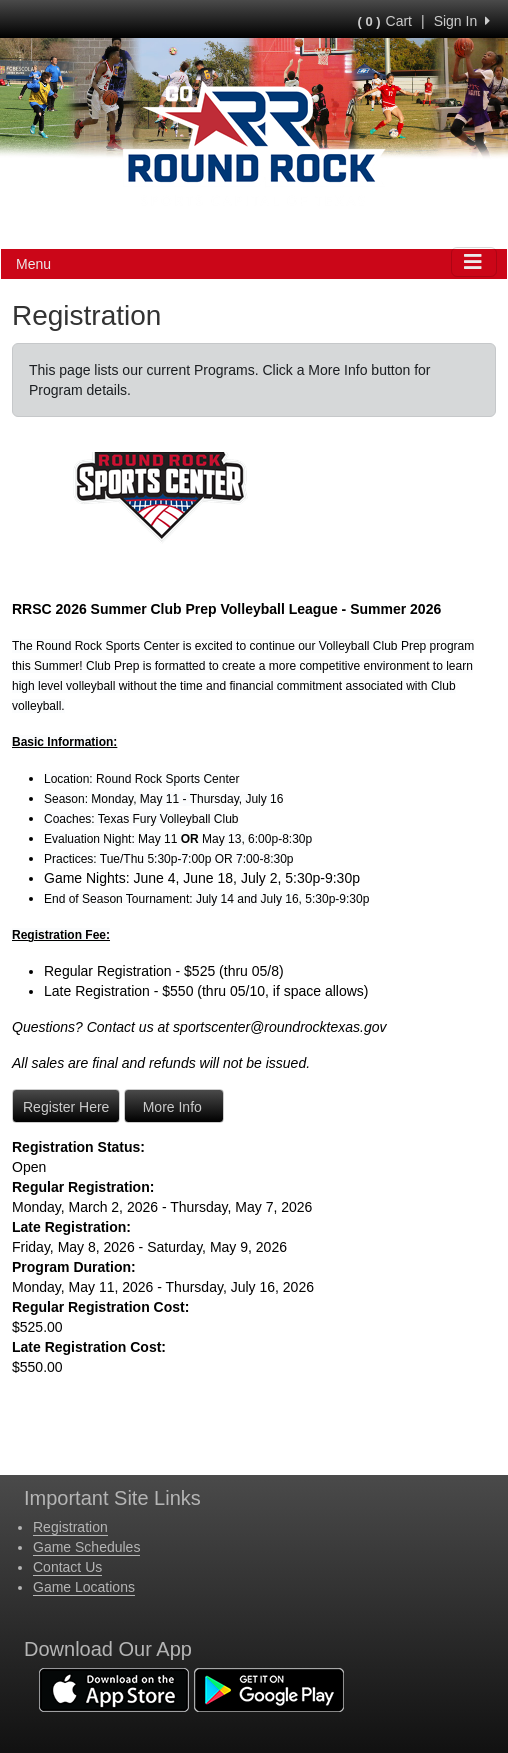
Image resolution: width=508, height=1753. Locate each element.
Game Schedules (86, 1547)
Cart (385, 21)
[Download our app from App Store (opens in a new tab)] (114, 1689)
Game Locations (84, 1587)
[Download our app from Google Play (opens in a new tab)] (269, 1689)
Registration (70, 1527)
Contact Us (67, 1567)
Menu (33, 264)
